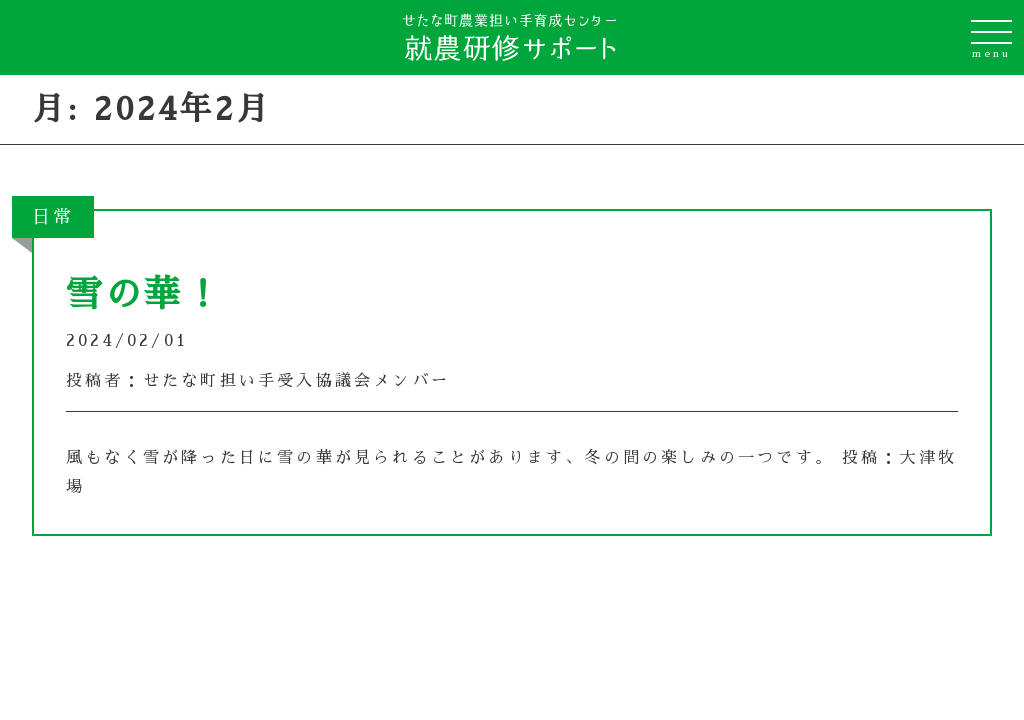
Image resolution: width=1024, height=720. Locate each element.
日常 (53, 217)
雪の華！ (144, 295)
